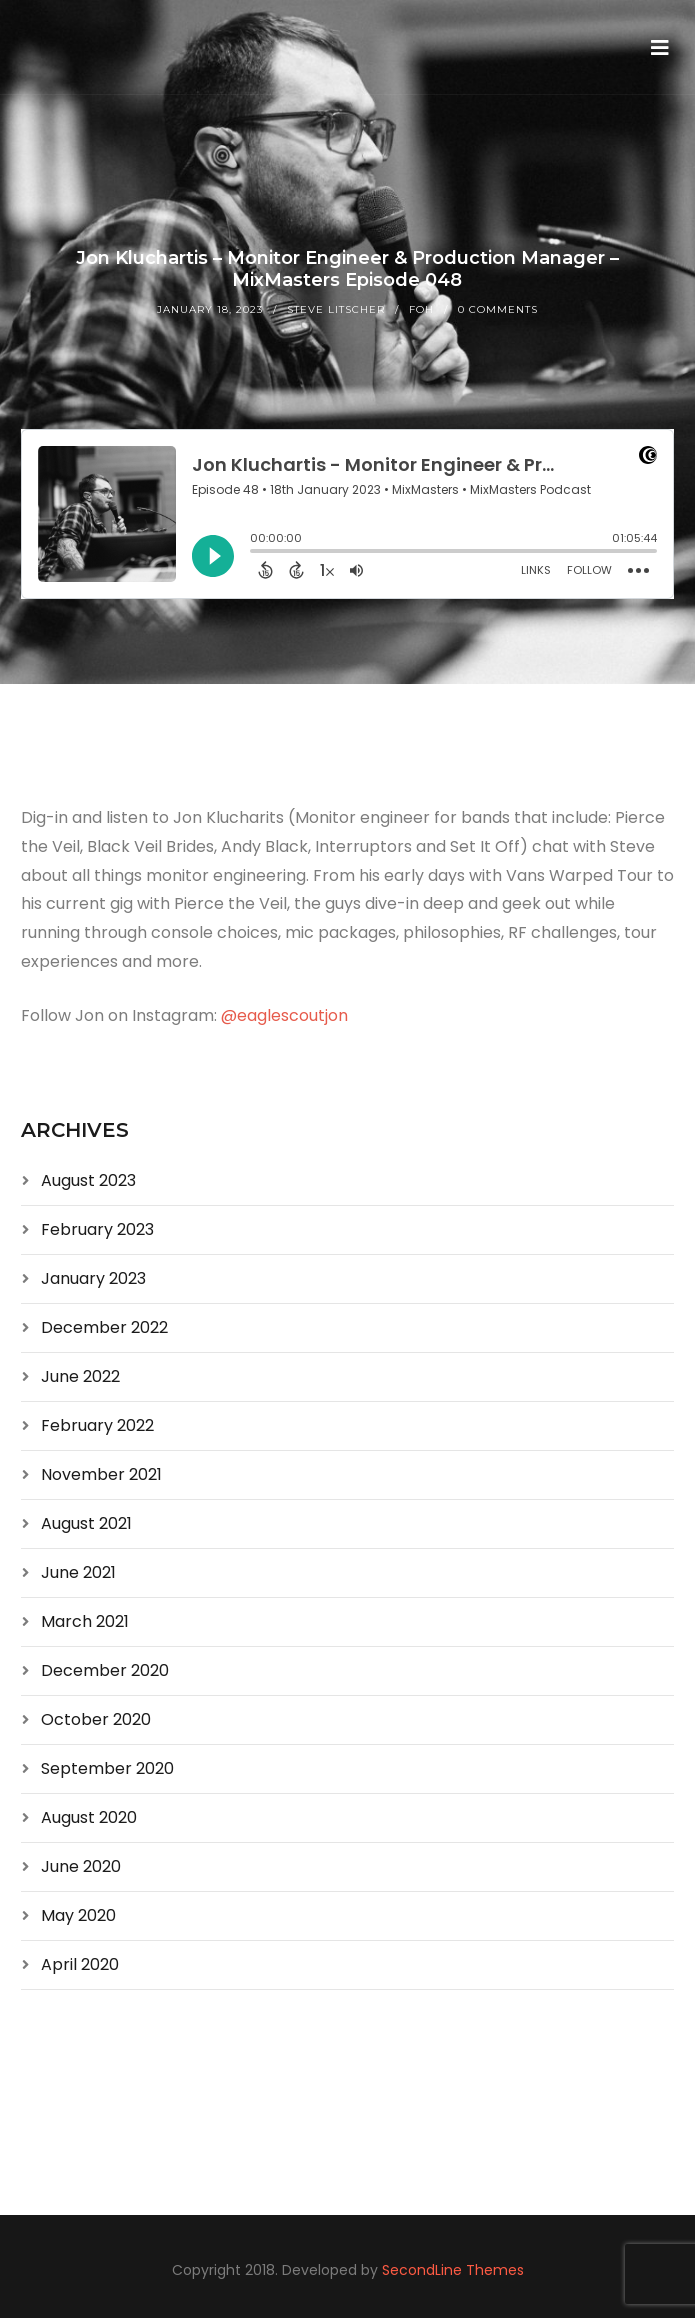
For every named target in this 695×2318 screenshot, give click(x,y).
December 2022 (104, 1327)
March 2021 (85, 1621)
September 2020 (107, 1768)
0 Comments (498, 309)
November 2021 (101, 1474)
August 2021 (86, 1523)
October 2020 (96, 1719)
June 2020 (81, 1866)
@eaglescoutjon (284, 1015)
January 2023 (93, 1278)
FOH (421, 309)
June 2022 (80, 1376)
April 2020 (80, 1964)
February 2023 (97, 1229)
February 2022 (97, 1425)
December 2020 (105, 1670)
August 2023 (88, 1180)
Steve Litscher (336, 309)
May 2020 (78, 1915)
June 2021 (78, 1572)
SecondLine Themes (453, 2270)
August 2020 (89, 1817)
